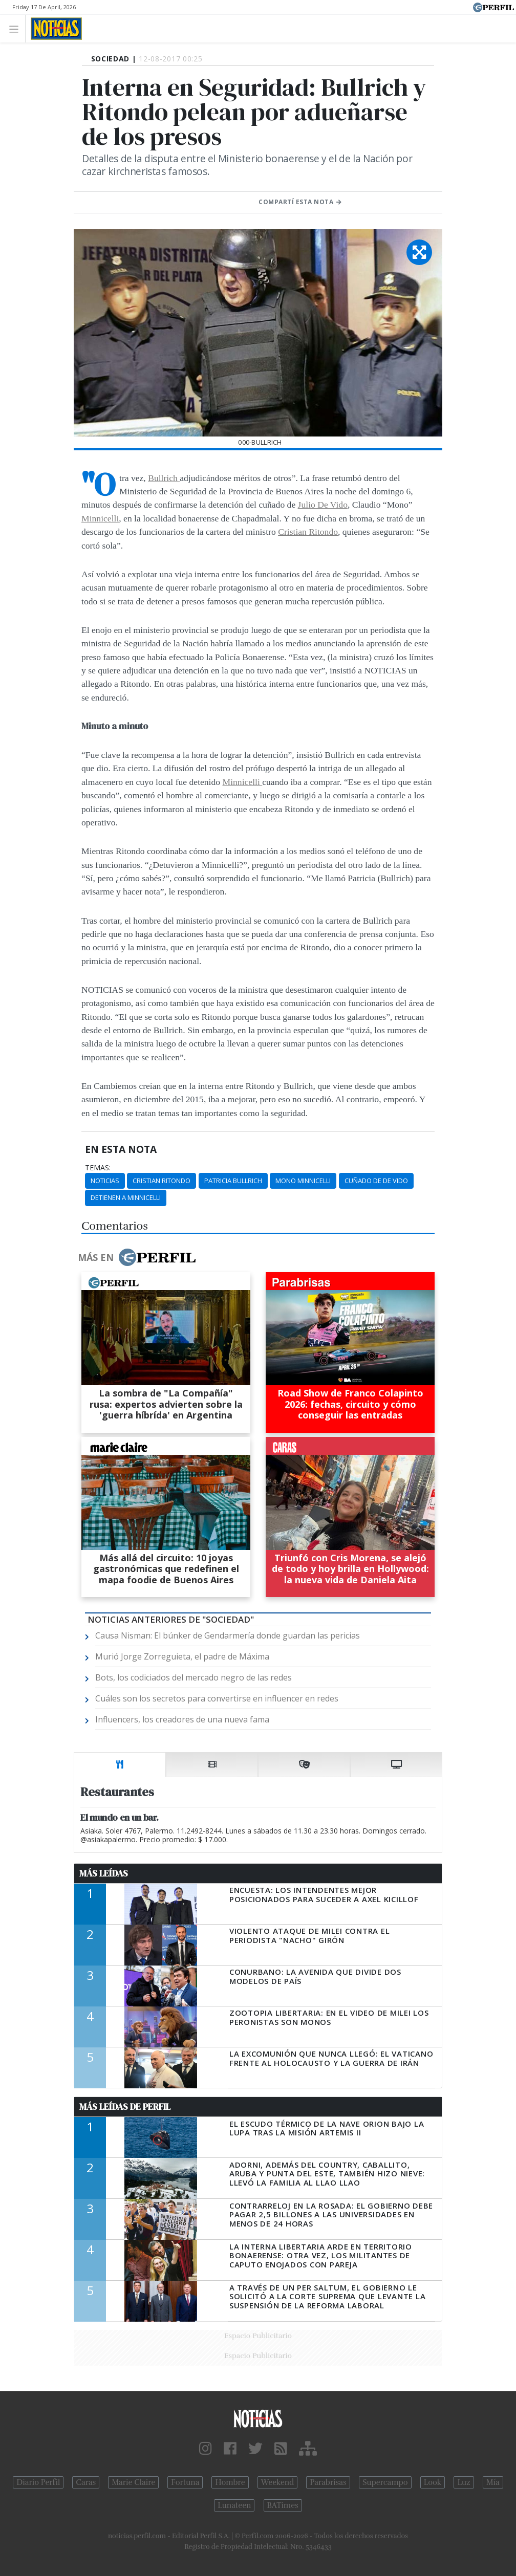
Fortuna (185, 2482)
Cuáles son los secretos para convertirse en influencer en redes (216, 1698)
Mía (493, 2482)
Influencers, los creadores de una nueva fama (182, 1719)
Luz (463, 2482)
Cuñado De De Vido (376, 1180)
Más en (137, 1257)
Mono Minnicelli (303, 1180)
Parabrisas (328, 2482)
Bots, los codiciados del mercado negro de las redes (193, 1677)
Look (433, 2482)
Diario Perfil (38, 2482)
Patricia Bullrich (233, 1180)
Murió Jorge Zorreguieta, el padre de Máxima (182, 1656)
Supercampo (385, 2482)
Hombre (230, 2482)
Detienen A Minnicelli (126, 1197)
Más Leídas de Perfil (124, 2107)
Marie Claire (133, 2482)
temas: (98, 1167)
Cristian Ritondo (308, 532)
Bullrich (164, 478)
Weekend (277, 2482)
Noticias (105, 1180)
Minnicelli (100, 518)
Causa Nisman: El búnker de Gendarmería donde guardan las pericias (227, 1635)
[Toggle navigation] (16, 28)
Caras (86, 2482)
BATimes (282, 2505)
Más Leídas (103, 1873)
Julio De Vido (323, 504)
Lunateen (234, 2505)
